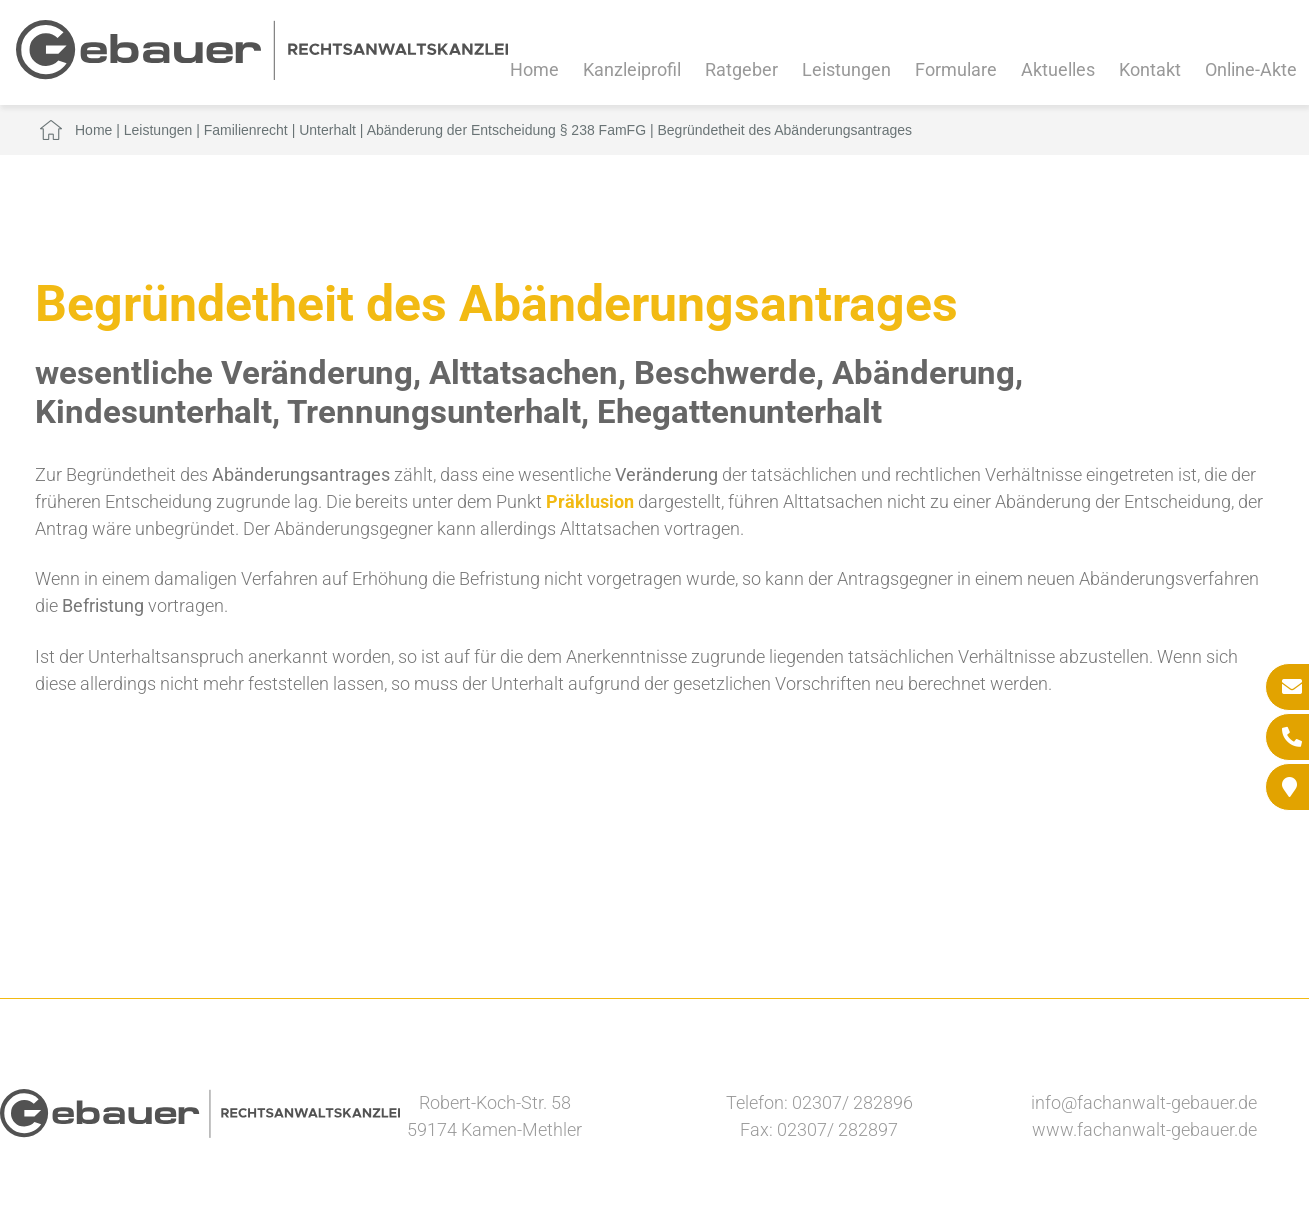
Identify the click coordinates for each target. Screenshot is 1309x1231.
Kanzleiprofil (632, 69)
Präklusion (590, 501)
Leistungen (846, 69)
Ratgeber (741, 69)
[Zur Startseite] (262, 73)
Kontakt (1150, 69)
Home (534, 69)
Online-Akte (1251, 69)
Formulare (956, 69)
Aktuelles (1058, 69)
